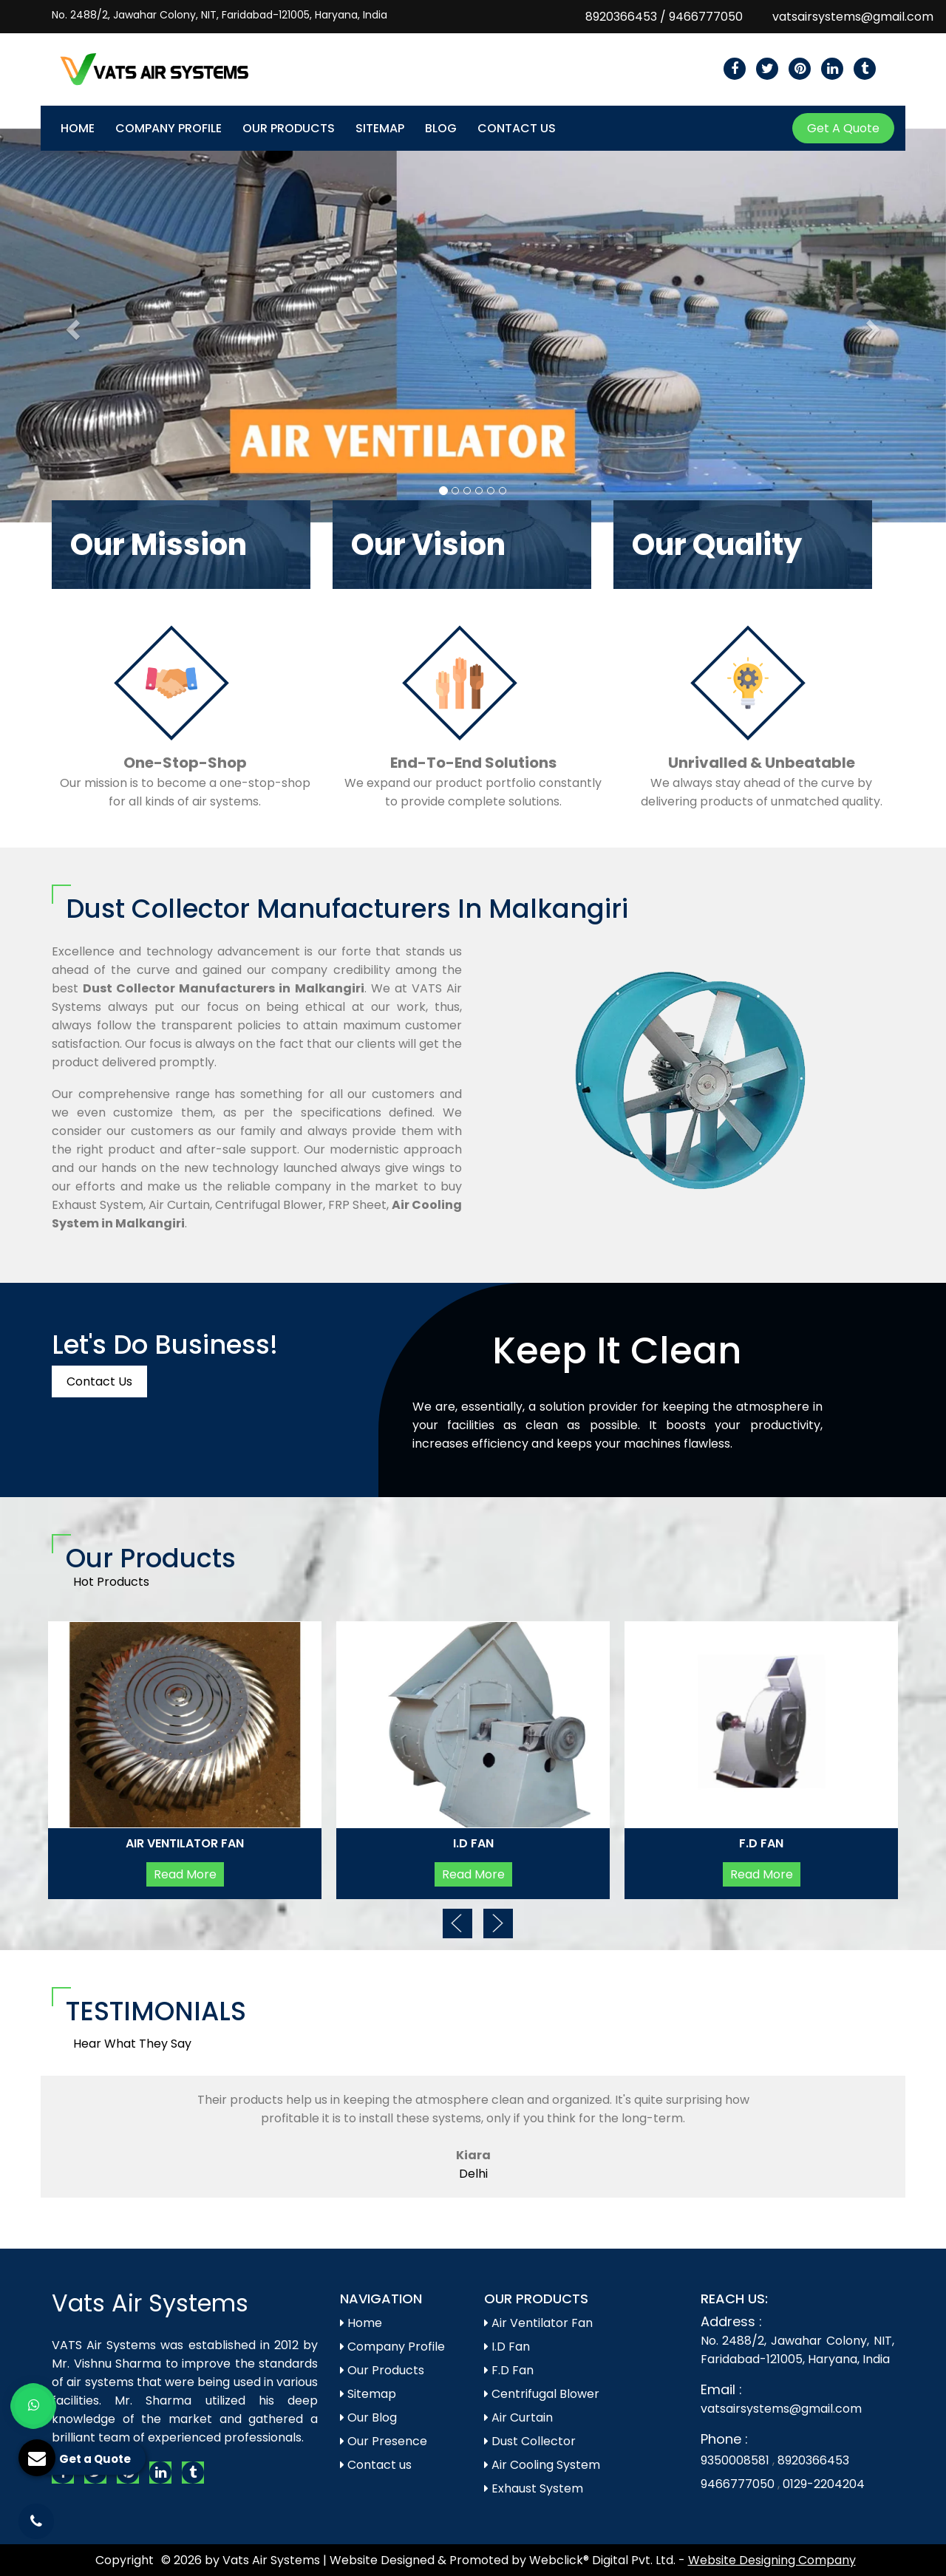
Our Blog (368, 2417)
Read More (185, 1874)
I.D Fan (473, 1843)
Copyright (124, 2560)
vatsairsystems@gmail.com (852, 16)
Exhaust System (533, 2488)
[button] (71, 326)
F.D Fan (761, 1843)
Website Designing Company (772, 2560)
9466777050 (706, 16)
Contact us (376, 2464)
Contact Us (516, 128)
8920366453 (621, 16)
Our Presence (383, 2441)
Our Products (288, 128)
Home (78, 128)
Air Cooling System (542, 2464)
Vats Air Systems (150, 2303)
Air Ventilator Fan (185, 1843)
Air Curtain (518, 2417)
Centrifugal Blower (541, 2393)
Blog (441, 128)
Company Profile (168, 128)
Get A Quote (843, 128)
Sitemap (379, 128)
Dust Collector (530, 2441)
